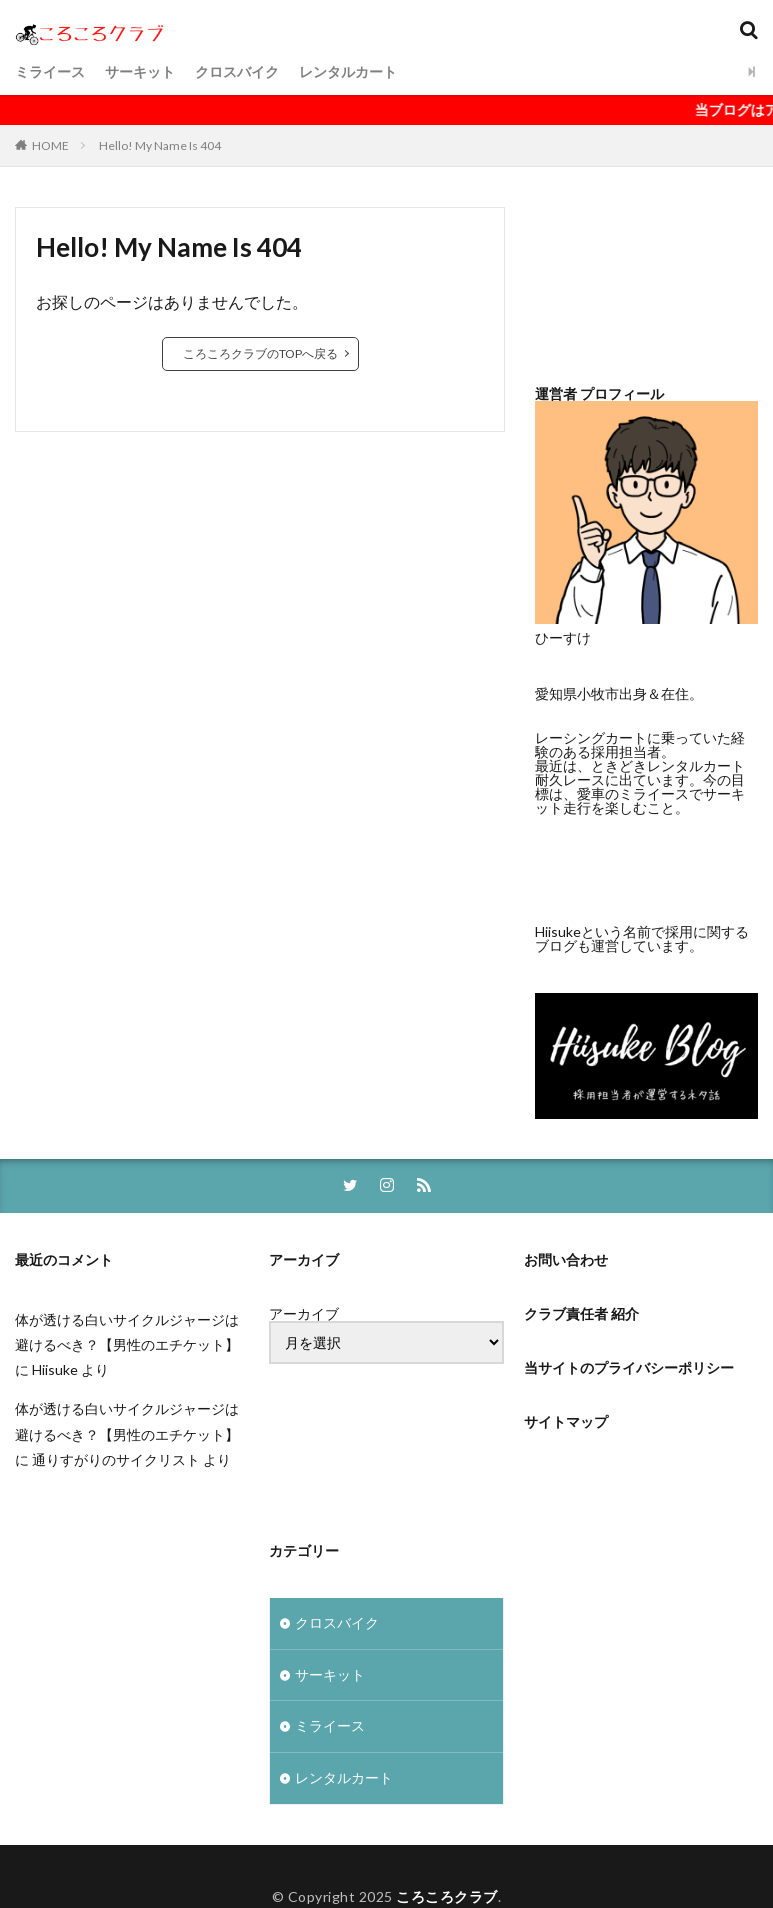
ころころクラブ (447, 1898)
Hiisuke (55, 1370)
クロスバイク (237, 71)
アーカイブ (304, 1315)
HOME (50, 145)
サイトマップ (566, 1422)
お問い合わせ (566, 1260)
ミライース (50, 71)
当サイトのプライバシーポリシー (629, 1368)
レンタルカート (348, 71)
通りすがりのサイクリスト (116, 1460)
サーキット (140, 71)
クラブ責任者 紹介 (581, 1314)
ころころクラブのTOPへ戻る (260, 353)
